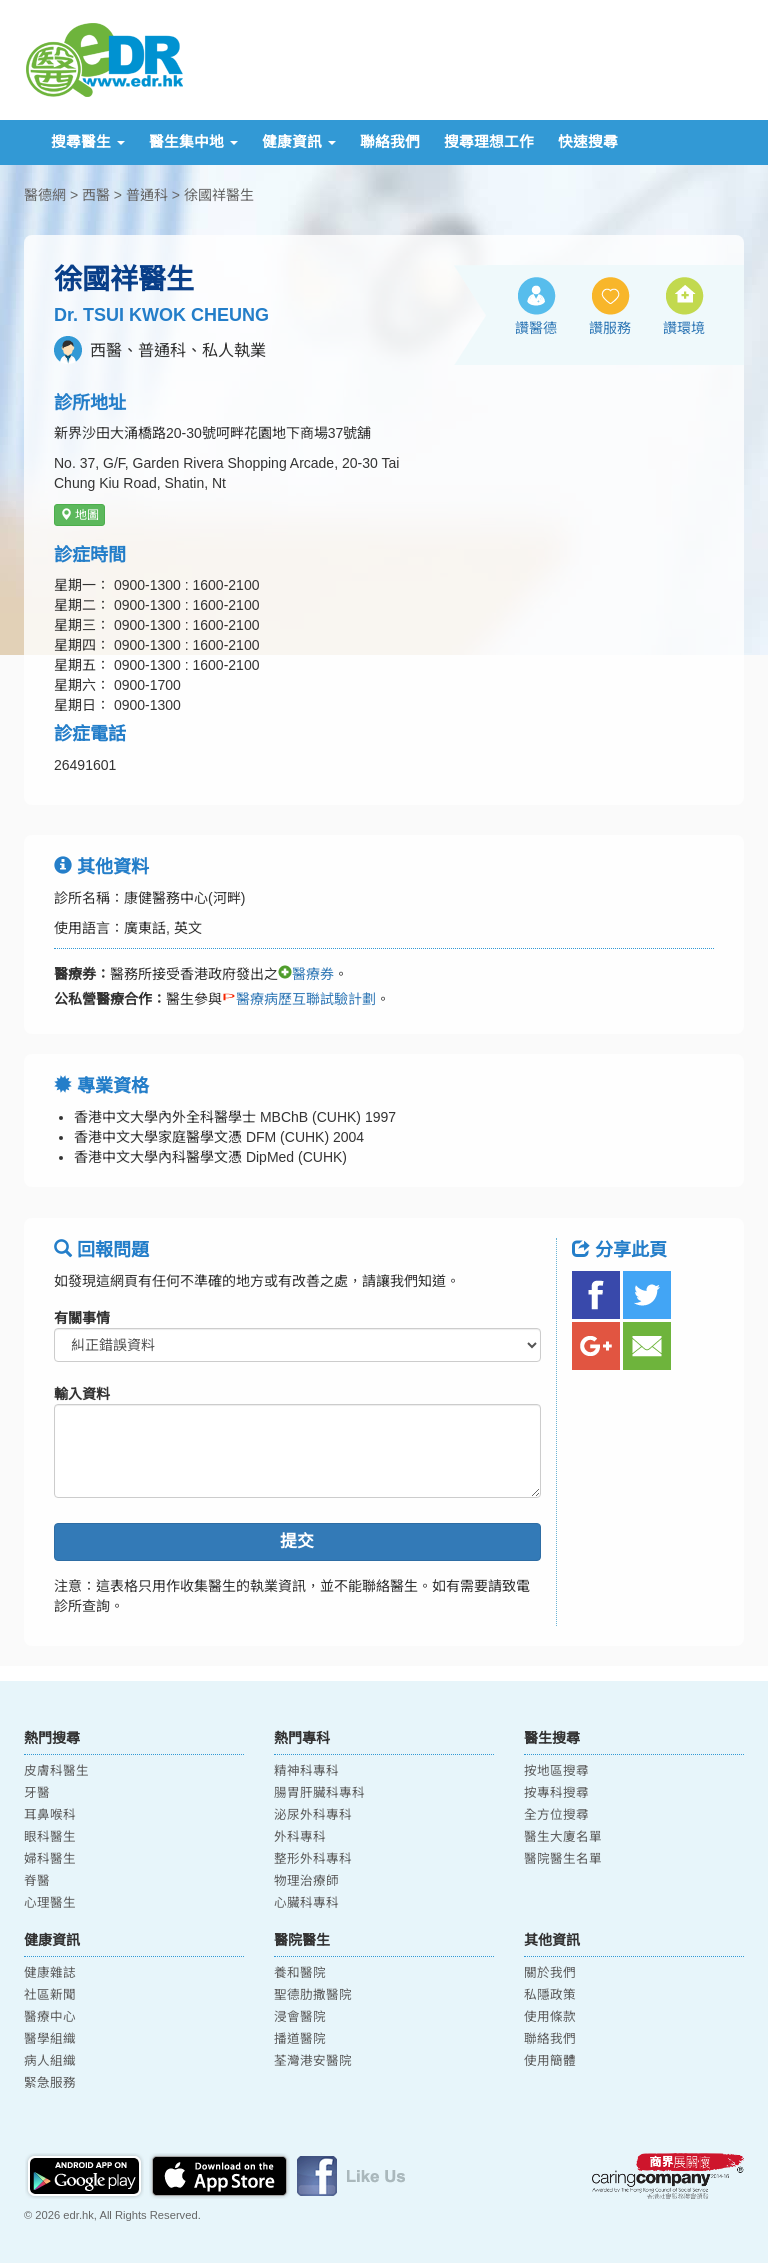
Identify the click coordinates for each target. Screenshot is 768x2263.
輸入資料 (82, 1394)
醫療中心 (50, 2017)
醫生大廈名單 (563, 1837)
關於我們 (550, 1973)
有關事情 (82, 1318)
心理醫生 (50, 1903)
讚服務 (610, 328)
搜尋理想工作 (489, 142)
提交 (297, 1541)
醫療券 (306, 974)
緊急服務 (50, 2083)
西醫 (96, 195)
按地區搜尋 (556, 1771)
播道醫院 (300, 2039)
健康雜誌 (50, 1973)
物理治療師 (306, 1881)
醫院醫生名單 (563, 1859)
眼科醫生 (50, 1837)
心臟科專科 (306, 1903)
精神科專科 (306, 1771)
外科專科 (300, 1837)
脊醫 (37, 1881)
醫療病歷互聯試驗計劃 (299, 999)
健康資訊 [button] (299, 142)
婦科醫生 (50, 1859)
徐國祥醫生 (219, 195)
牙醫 (37, 1793)
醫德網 (45, 195)
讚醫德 (536, 328)
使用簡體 (550, 2061)
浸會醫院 (300, 2017)
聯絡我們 (390, 142)
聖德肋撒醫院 (313, 1995)
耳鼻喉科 (50, 1815)
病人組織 (50, 2061)
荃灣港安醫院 (313, 2061)
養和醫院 (300, 1973)
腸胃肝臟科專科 (319, 1793)
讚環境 (684, 328)
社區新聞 (50, 1995)
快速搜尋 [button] (588, 142)
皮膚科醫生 (56, 1771)
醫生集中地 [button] (193, 142)
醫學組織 (50, 2039)
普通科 (147, 195)
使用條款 (550, 2017)
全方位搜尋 (556, 1815)
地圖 (79, 515)
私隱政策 (550, 1995)
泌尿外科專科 (313, 1815)
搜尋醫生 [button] (88, 142)
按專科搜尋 (556, 1793)
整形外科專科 (313, 1859)
